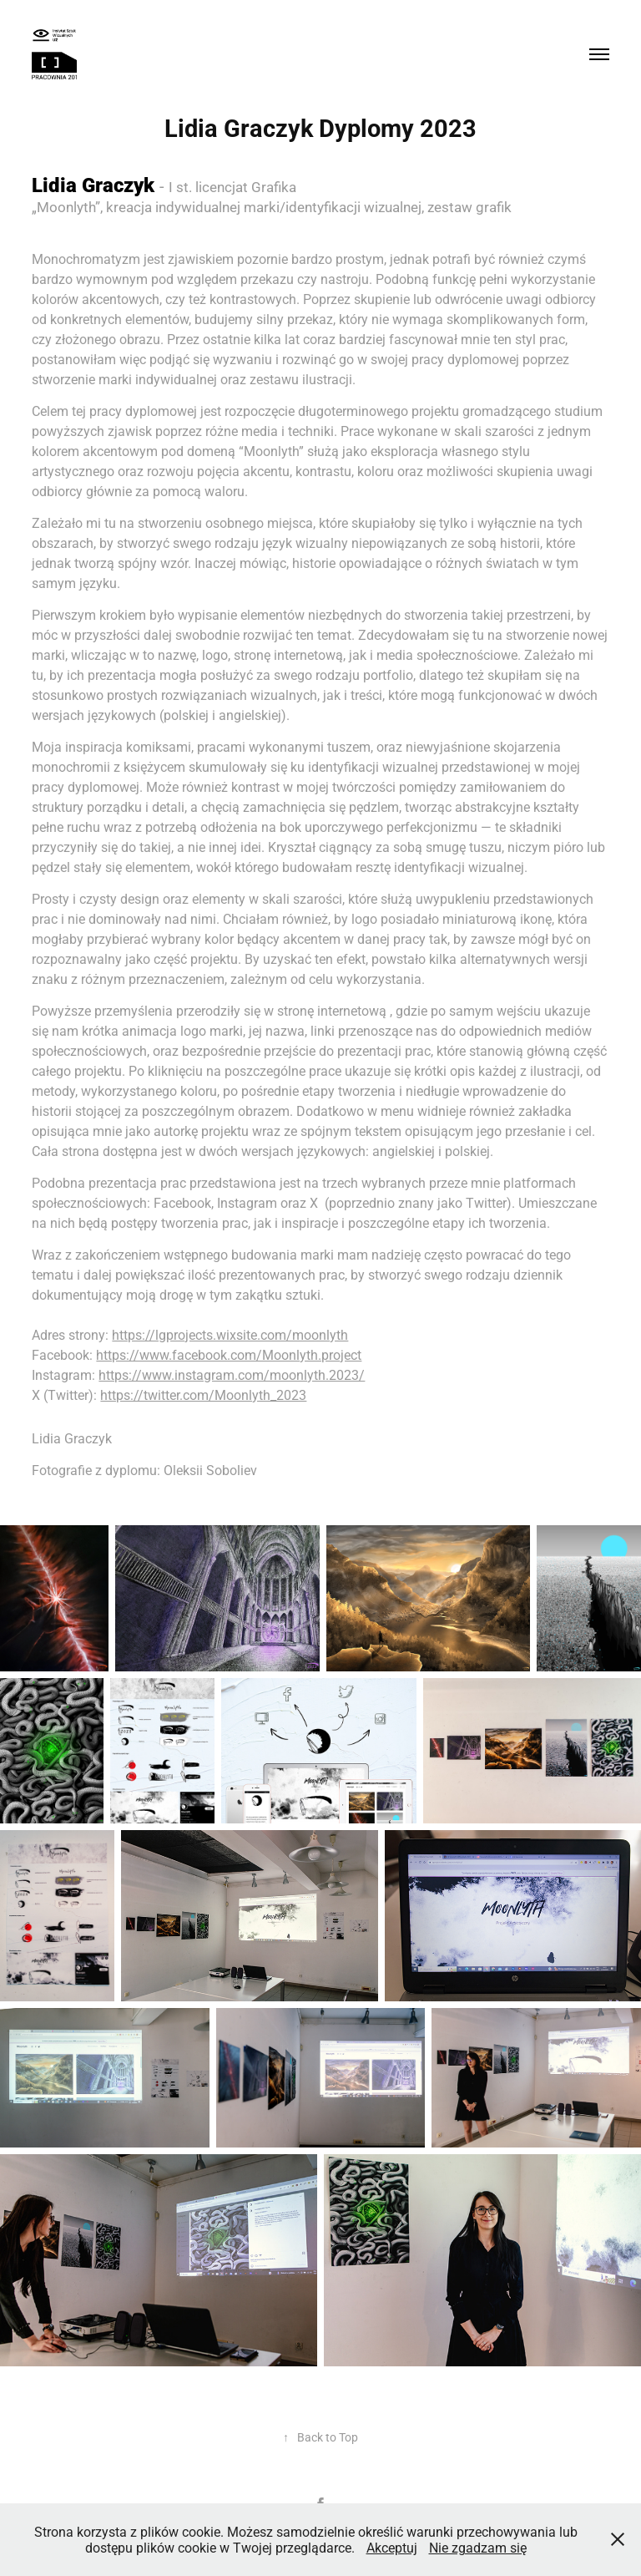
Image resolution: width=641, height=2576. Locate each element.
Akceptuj (391, 2547)
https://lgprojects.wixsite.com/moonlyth (230, 1334)
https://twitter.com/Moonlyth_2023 (203, 1394)
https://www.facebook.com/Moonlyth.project (228, 1354)
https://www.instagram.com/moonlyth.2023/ (231, 1374)
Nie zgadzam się (478, 2547)
